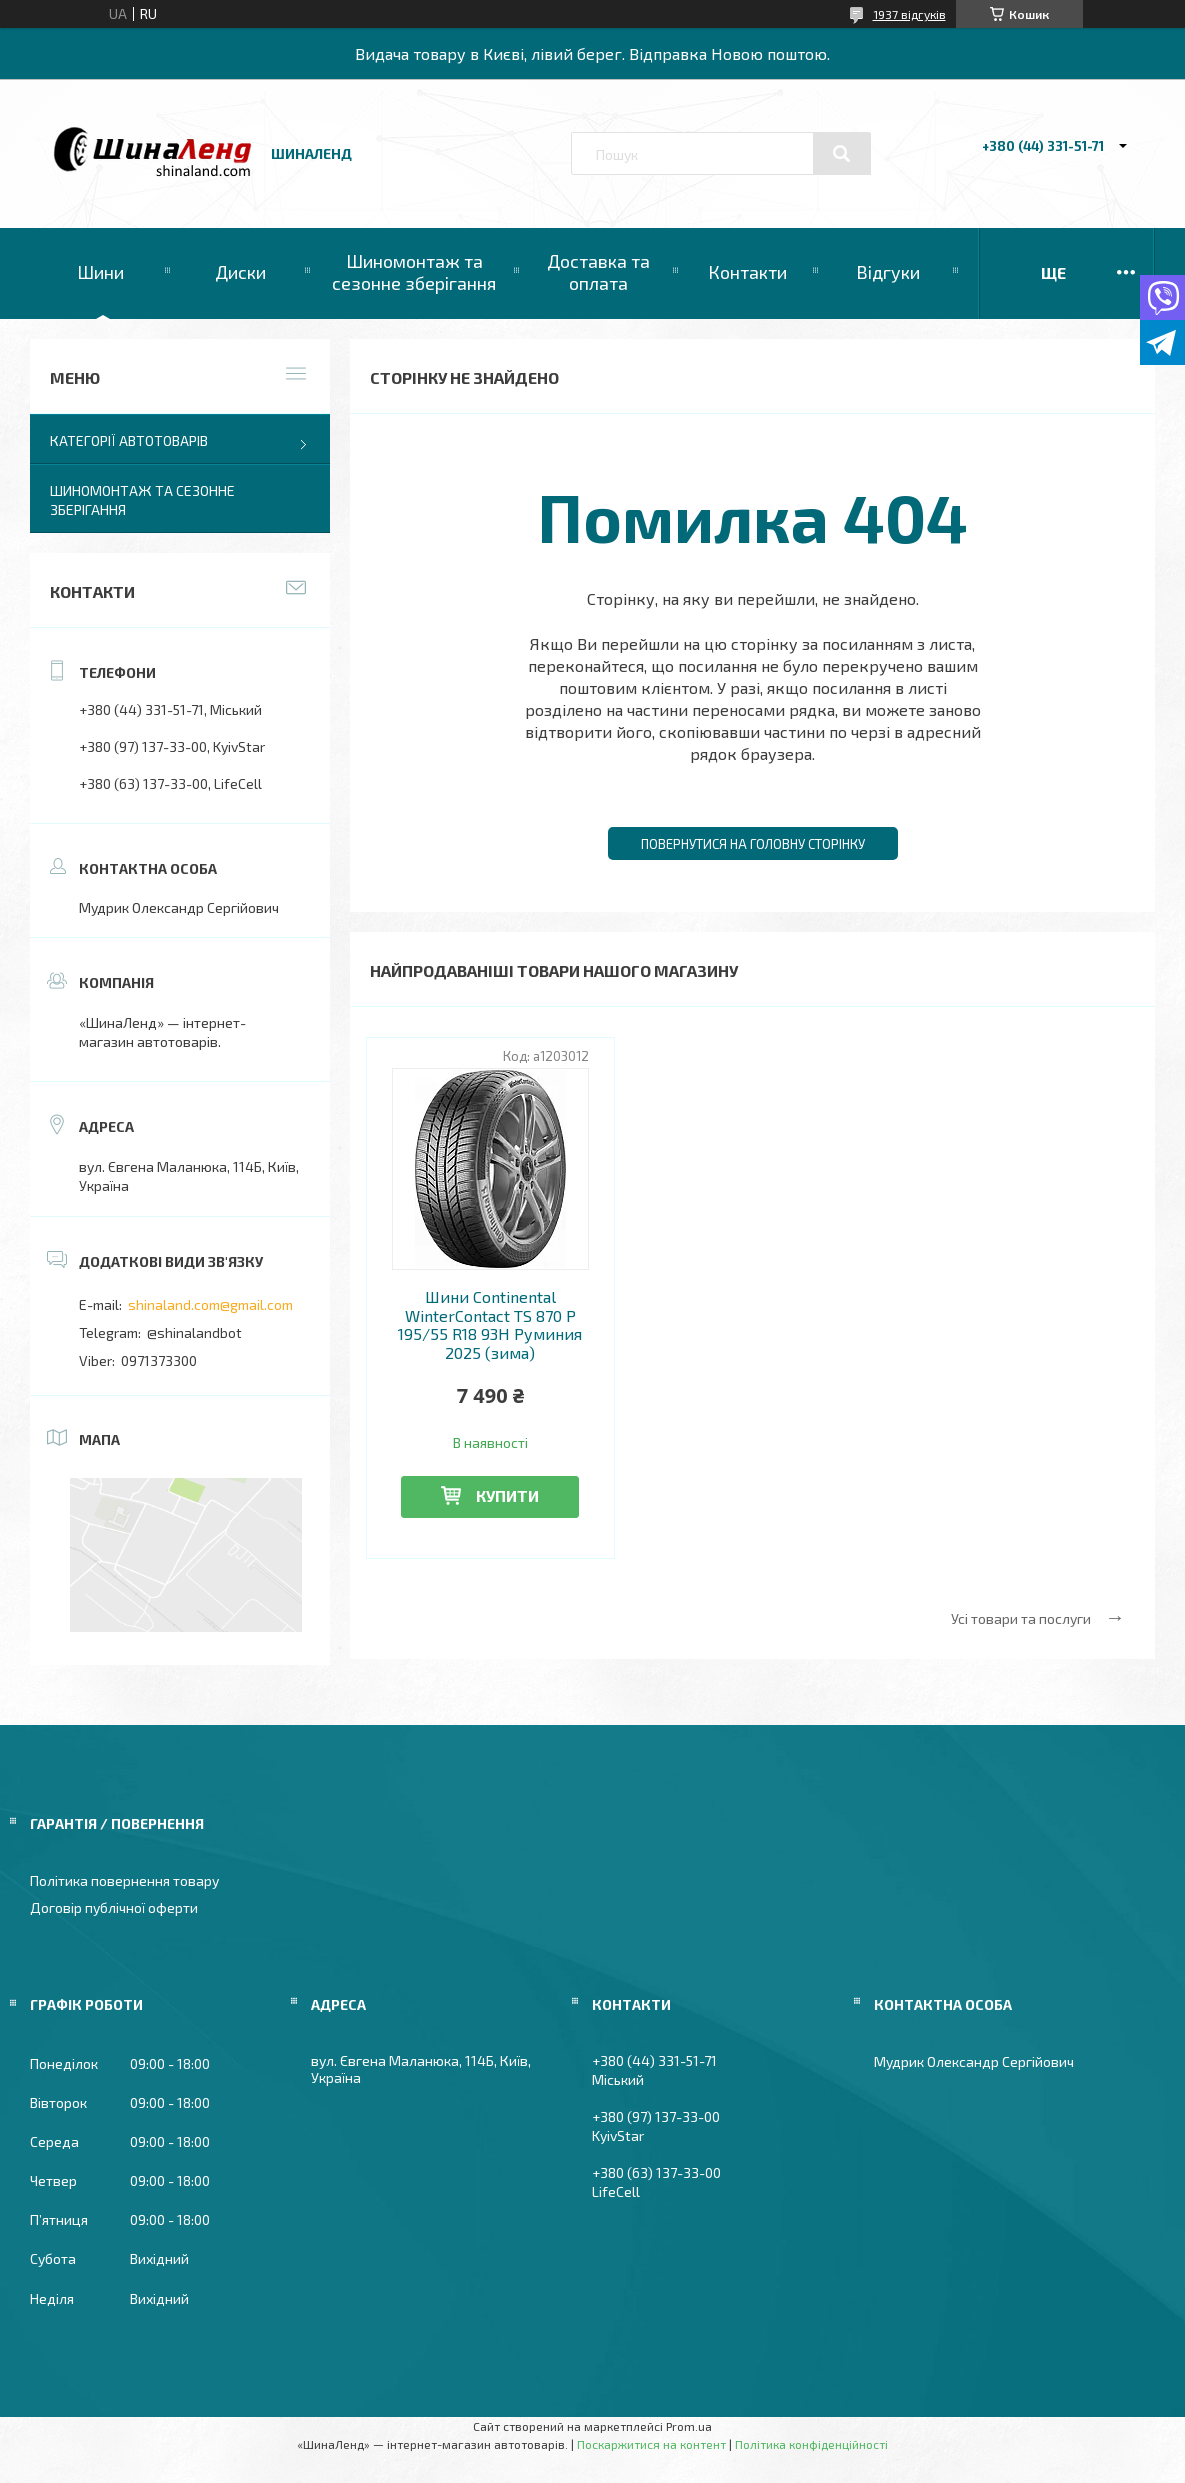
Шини (100, 272)
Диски (240, 272)
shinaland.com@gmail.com (210, 1304)
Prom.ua (689, 2426)
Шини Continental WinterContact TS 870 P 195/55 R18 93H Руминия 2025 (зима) (490, 1324)
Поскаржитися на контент (651, 2444)
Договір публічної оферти (114, 1907)
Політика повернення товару (124, 1880)
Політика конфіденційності (811, 2444)
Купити (507, 1495)
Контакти (747, 272)
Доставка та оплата (598, 272)
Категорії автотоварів (129, 440)
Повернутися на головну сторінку (753, 844)
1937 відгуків (909, 14)
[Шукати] (842, 154)
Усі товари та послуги (1021, 1618)
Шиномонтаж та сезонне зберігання (414, 272)
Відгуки (888, 272)
